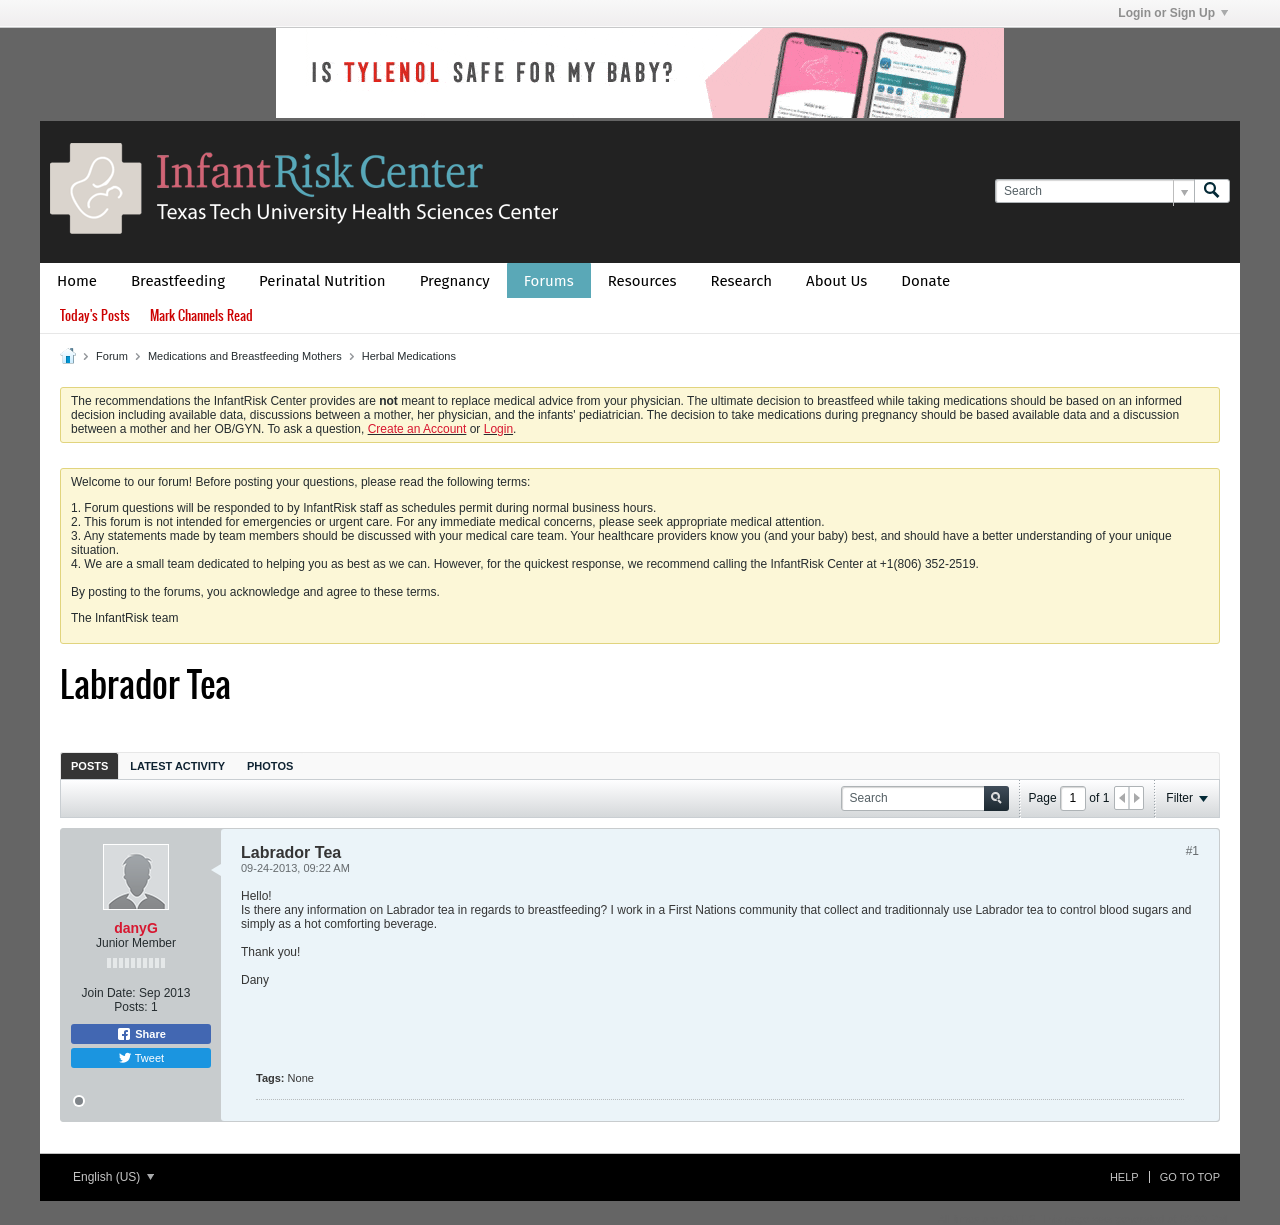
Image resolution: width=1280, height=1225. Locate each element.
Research (742, 281)
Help (1124, 1177)
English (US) (113, 1177)
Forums (549, 281)
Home (77, 281)
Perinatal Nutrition (322, 281)
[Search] (1094, 191)
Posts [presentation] (89, 766)
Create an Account (417, 429)
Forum (112, 356)
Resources (642, 281)
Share (141, 1034)
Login (498, 429)
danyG (136, 928)
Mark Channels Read (201, 315)
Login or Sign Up (1173, 13)
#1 (1192, 851)
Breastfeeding (178, 281)
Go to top (1190, 1177)
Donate (925, 281)
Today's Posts (95, 315)
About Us (836, 281)
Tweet (141, 1058)
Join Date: (109, 993)
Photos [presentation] (270, 766)
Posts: (130, 1007)
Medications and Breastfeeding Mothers (245, 356)
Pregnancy (455, 281)
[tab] (89, 765)
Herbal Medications (409, 356)
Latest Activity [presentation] (177, 766)
